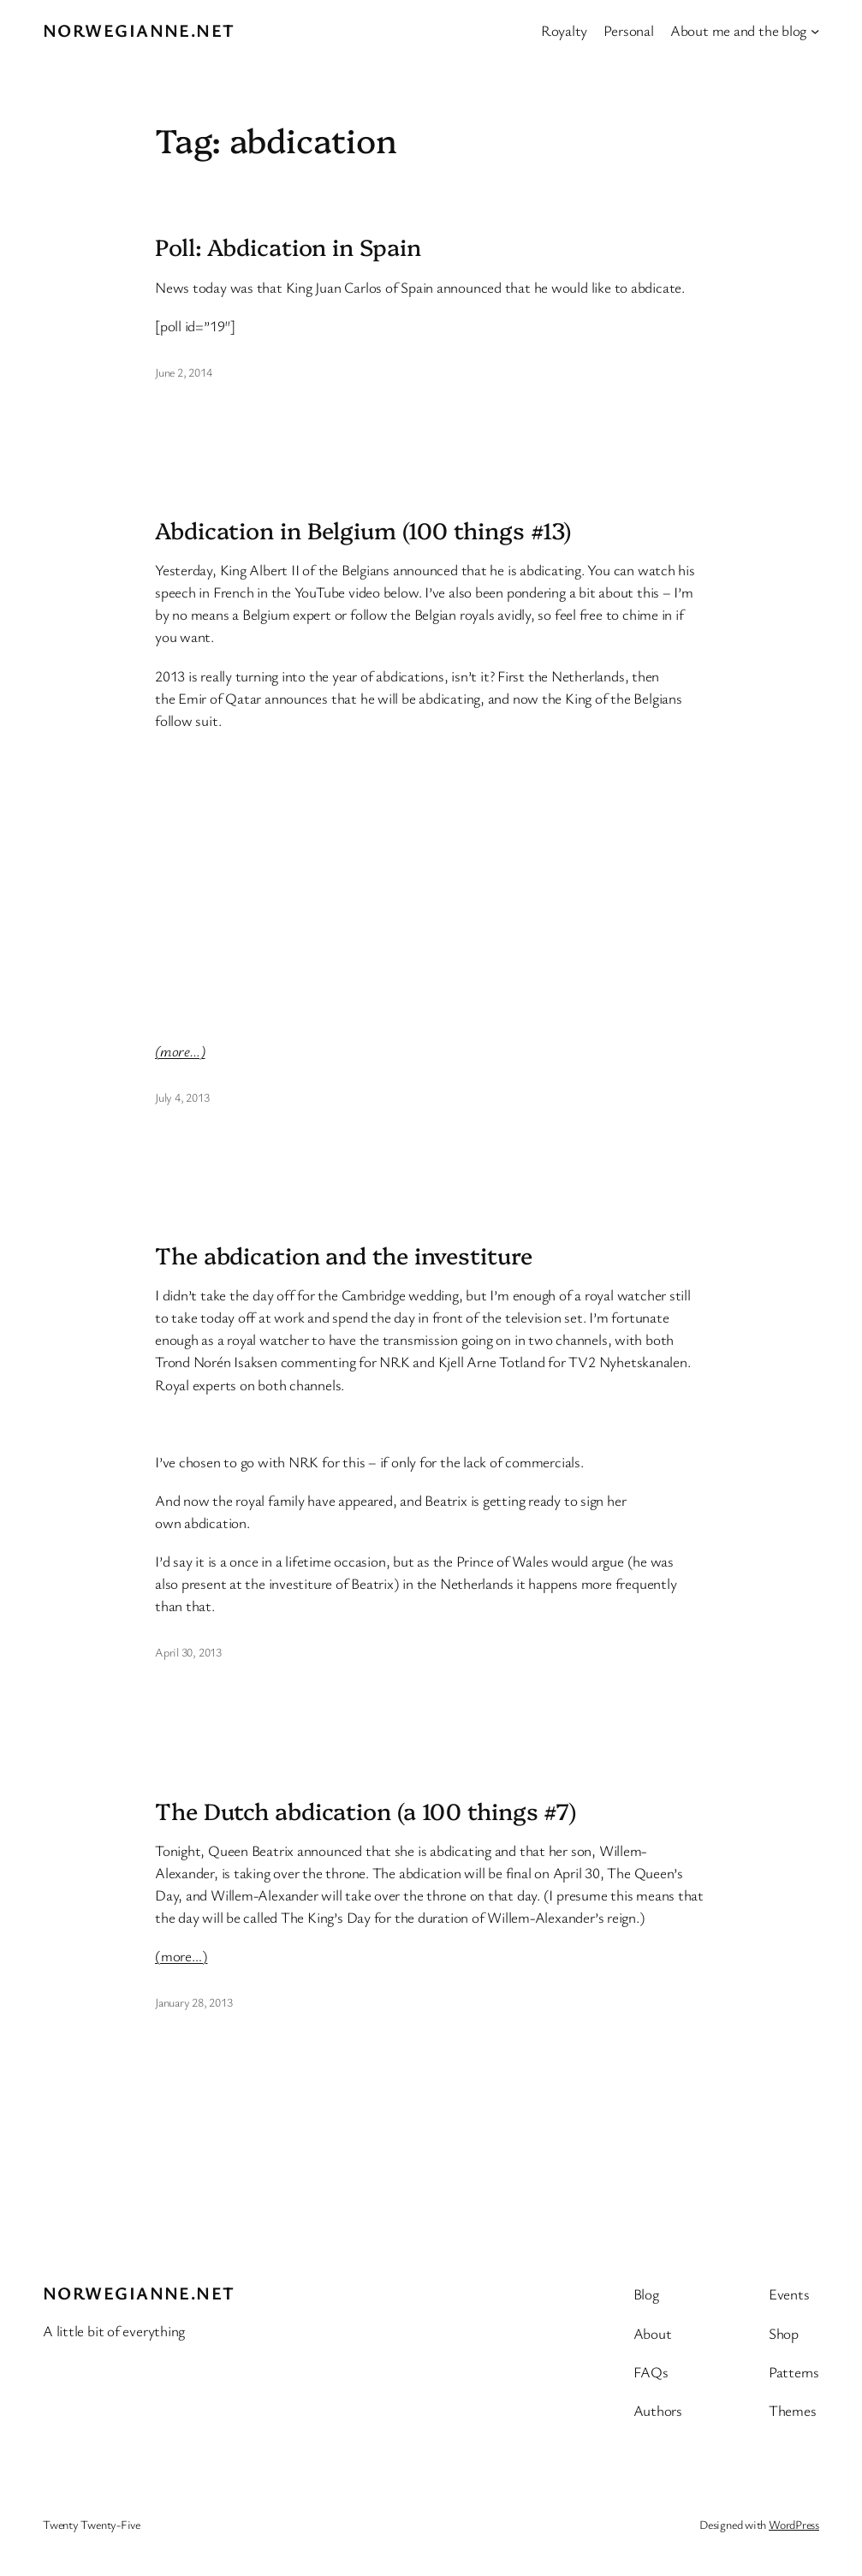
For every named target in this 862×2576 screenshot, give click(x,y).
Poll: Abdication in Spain (288, 246)
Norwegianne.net (139, 30)
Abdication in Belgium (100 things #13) (363, 530)
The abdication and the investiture (343, 1255)
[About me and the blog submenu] (815, 30)
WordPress (794, 2524)
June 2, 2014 (183, 372)
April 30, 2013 (188, 1652)
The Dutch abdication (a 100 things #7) (365, 1810)
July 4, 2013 (182, 1097)
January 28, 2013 (193, 2002)
